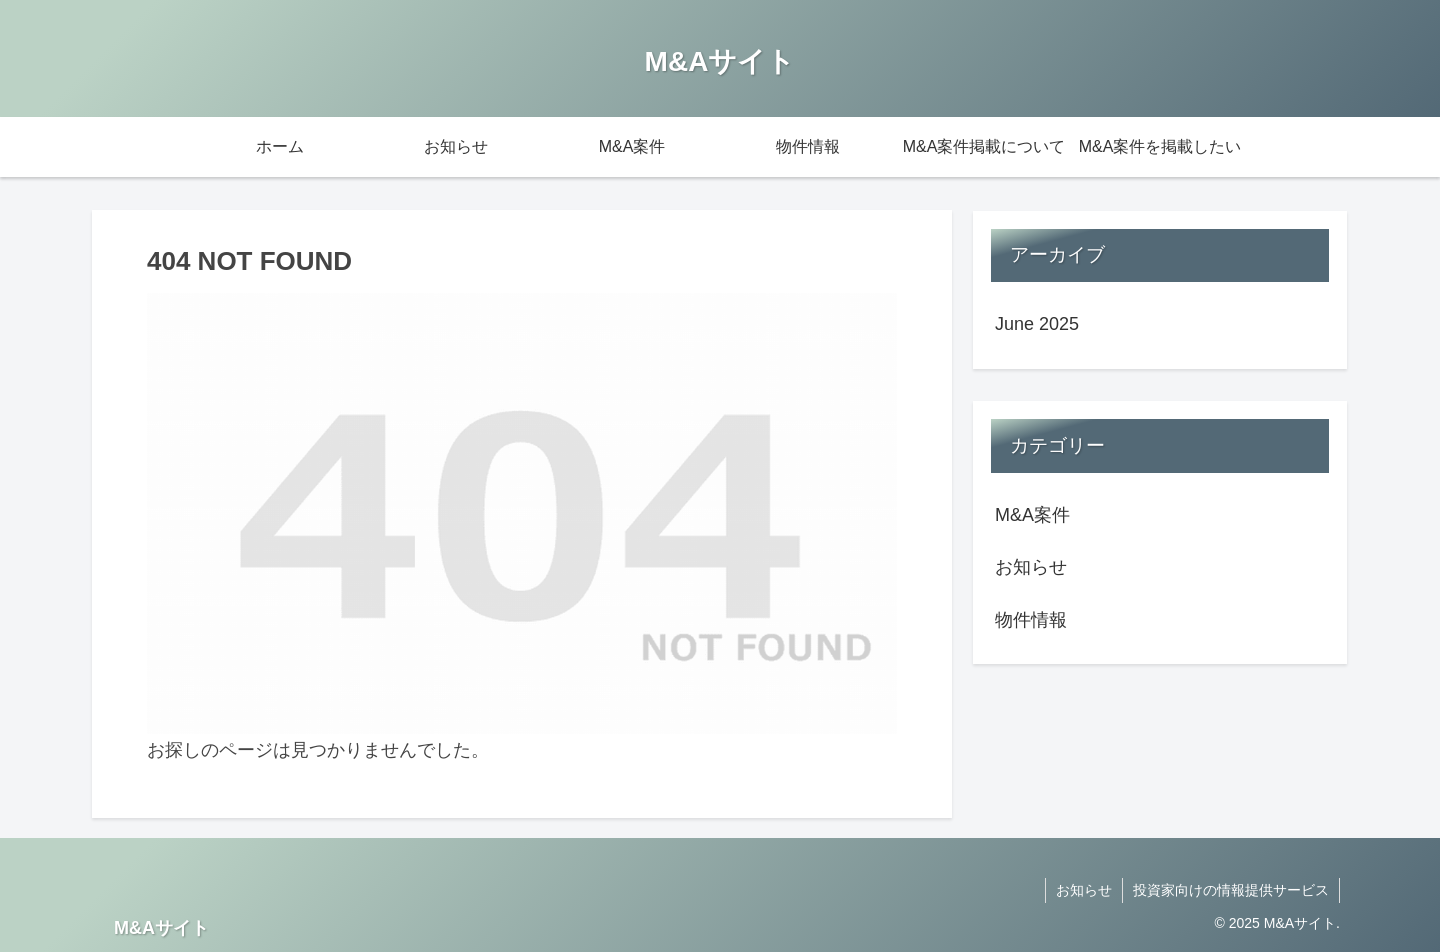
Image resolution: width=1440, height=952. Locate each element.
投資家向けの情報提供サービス (1231, 890)
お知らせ (1084, 890)
